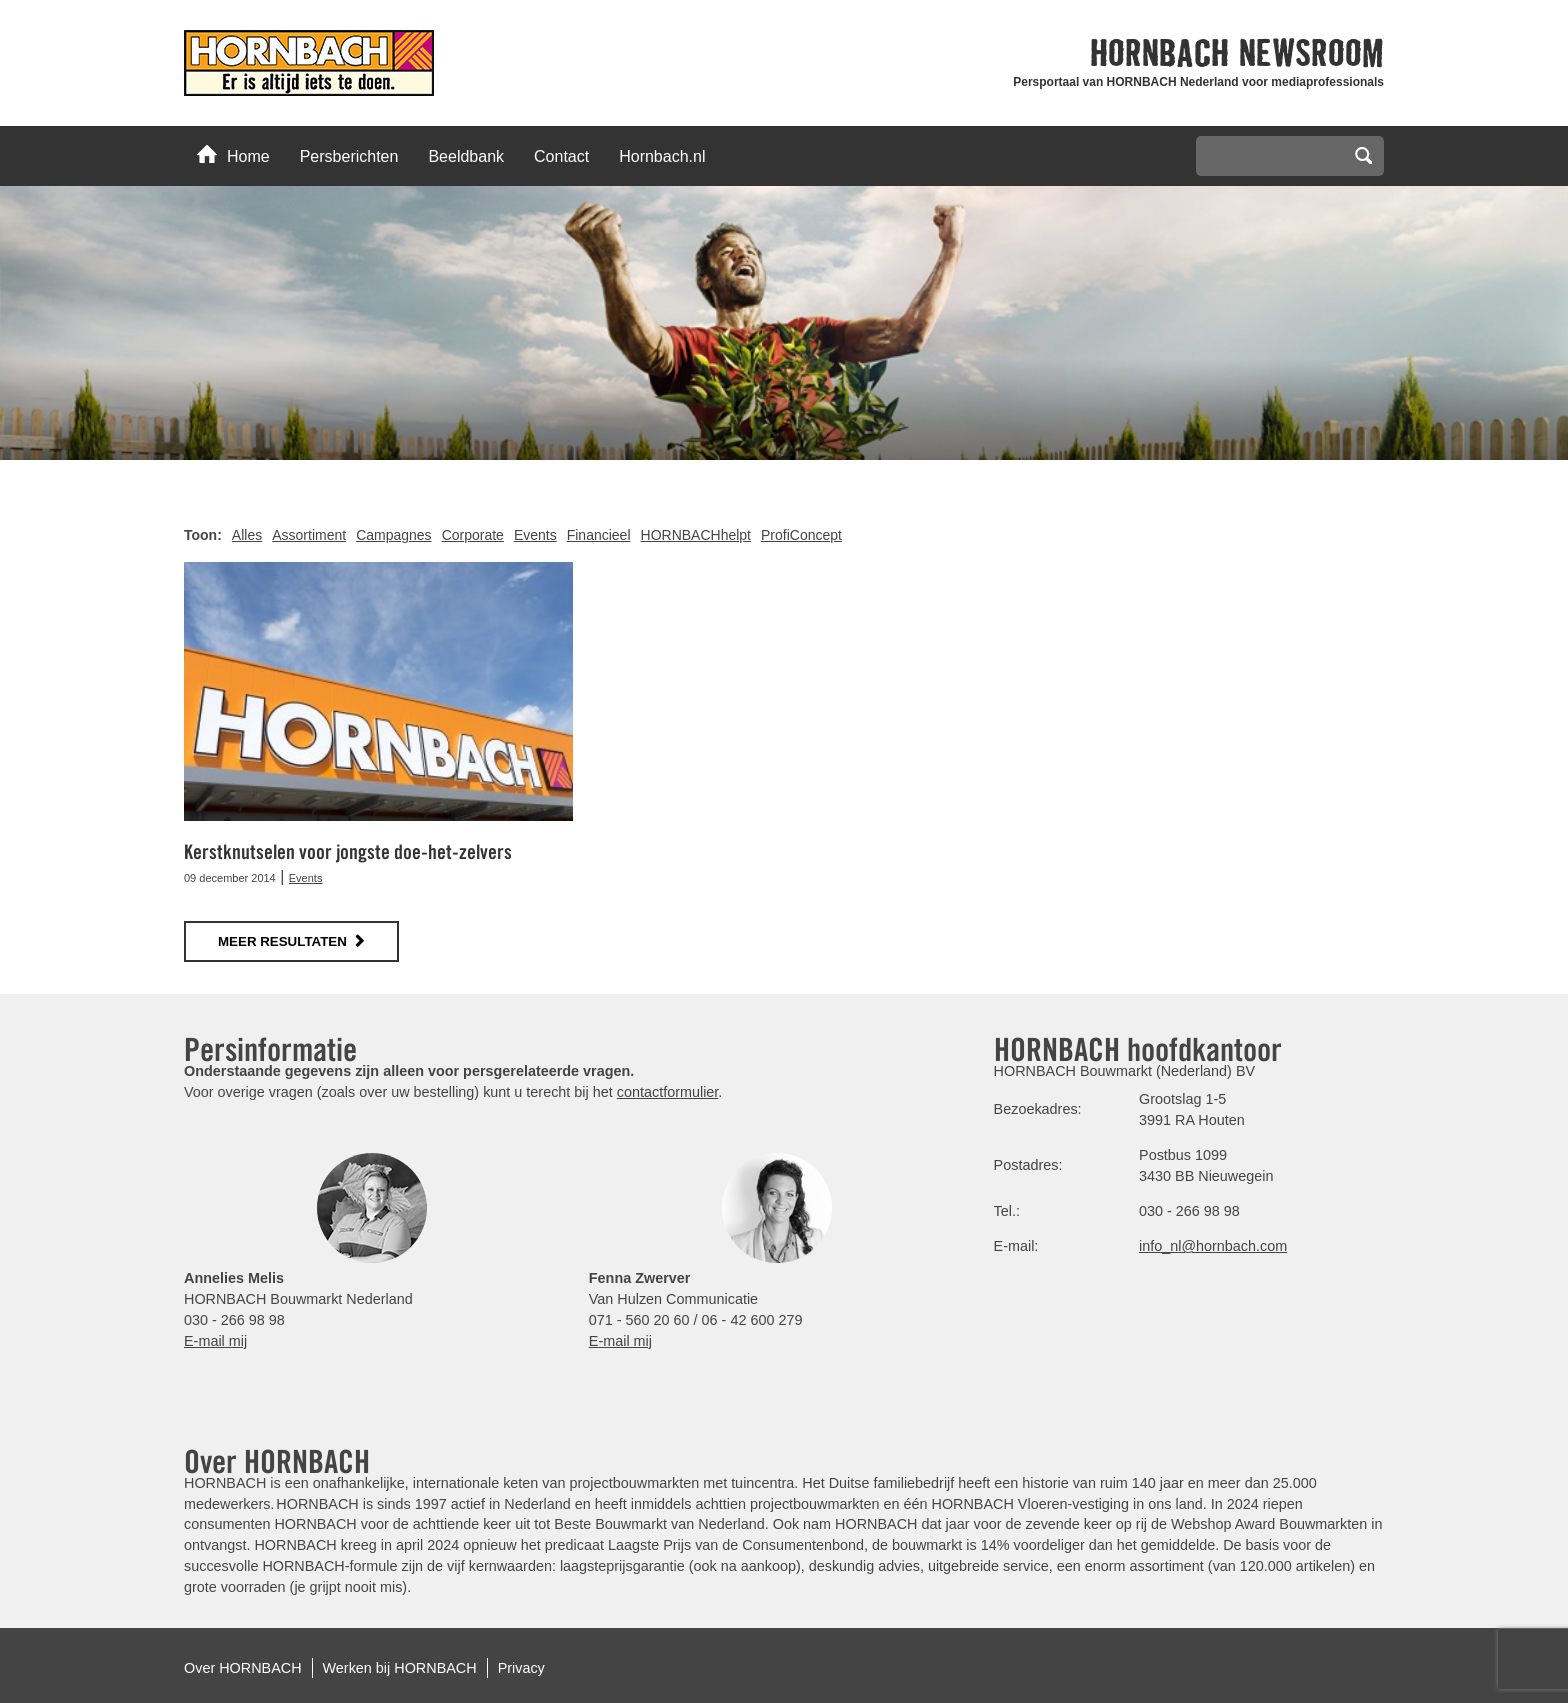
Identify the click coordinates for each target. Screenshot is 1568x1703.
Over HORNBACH (243, 1668)
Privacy (521, 1668)
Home (233, 155)
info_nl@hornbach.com (1213, 1246)
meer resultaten (282, 941)
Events (535, 535)
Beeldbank (466, 156)
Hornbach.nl (662, 156)
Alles (247, 535)
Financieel (599, 535)
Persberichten (349, 156)
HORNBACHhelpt (696, 535)
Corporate (473, 535)
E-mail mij (215, 1341)
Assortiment (309, 535)
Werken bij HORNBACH (400, 1668)
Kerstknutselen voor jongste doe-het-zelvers (348, 852)
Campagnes (394, 535)
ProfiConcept (801, 535)
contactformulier (668, 1092)
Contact (561, 156)
